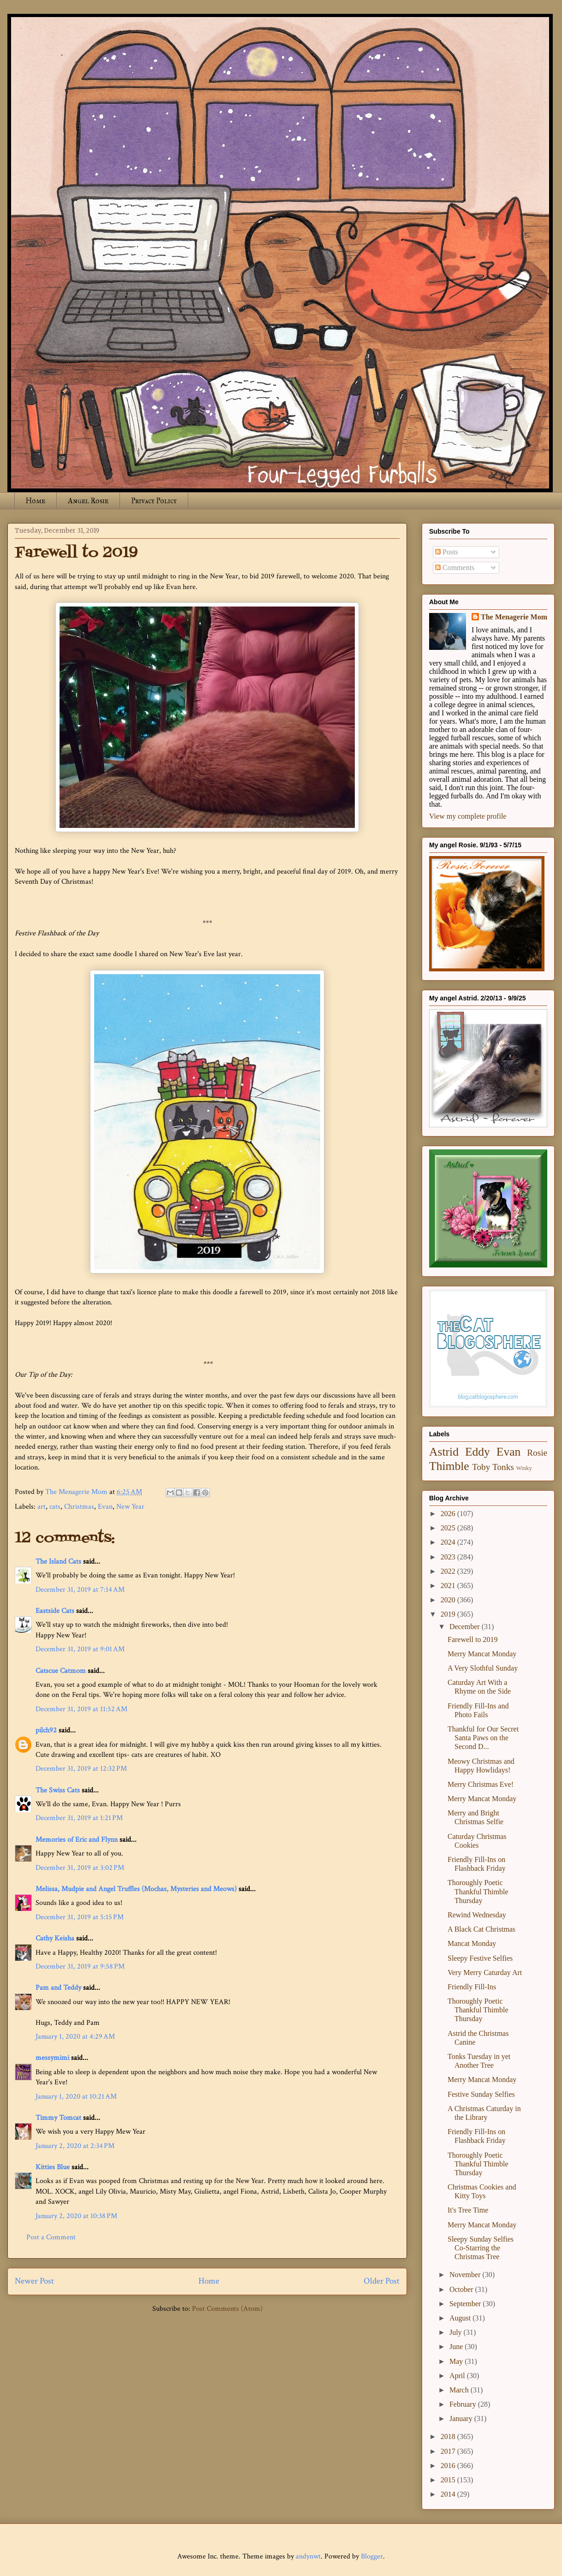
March (460, 2390)
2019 (449, 1614)
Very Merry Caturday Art (485, 1972)
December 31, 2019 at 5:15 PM (80, 1917)
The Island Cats (58, 1561)
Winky (524, 1468)
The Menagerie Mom (514, 617)
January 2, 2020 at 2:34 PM (75, 2146)
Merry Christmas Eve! (481, 1784)
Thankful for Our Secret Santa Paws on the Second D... (483, 1737)
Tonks (503, 1467)
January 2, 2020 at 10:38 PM (76, 2216)
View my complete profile (467, 816)
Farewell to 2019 (472, 1639)
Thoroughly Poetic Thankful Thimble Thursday (478, 1891)
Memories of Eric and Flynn (77, 1839)
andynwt (308, 2556)
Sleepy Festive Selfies (480, 1958)
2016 (449, 2465)
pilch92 (46, 1730)
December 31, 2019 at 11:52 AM (81, 1709)
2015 (449, 2480)
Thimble (449, 1466)
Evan (105, 1506)
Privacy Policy (154, 500)
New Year (130, 1506)
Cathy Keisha (55, 1938)
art (41, 1506)
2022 (449, 1571)
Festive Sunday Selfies (481, 2094)
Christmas (79, 1506)
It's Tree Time (468, 2210)
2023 (449, 1557)
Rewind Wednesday (477, 1915)
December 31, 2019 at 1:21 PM (79, 1818)
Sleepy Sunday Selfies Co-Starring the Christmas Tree (481, 2248)
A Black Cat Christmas (481, 1929)
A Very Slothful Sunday (483, 1668)
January (461, 2418)
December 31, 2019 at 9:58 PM (80, 1966)
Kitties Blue (53, 2167)
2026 (449, 1513)
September (466, 2304)
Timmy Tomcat (58, 2118)
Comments (454, 567)
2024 (449, 1542)
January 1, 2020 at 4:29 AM (75, 2036)
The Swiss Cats (58, 1790)
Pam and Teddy (59, 1988)
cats (54, 1506)
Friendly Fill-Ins (472, 1987)
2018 (449, 2436)
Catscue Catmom (61, 1671)
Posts (446, 552)
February (463, 2404)
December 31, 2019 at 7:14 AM (80, 1589)
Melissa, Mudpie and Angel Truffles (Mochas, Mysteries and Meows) (136, 1889)
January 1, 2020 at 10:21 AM (76, 2096)
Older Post (382, 2281)
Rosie (537, 1453)
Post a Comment (51, 2237)
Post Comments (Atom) (227, 2309)
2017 (449, 2451)
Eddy (477, 1451)
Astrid (444, 1451)
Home (35, 500)
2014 (449, 2494)
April (458, 2376)
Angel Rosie (88, 500)
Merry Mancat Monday (482, 1654)
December (465, 1626)
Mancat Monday (472, 1943)
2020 (449, 1600)
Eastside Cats (55, 1611)
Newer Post (34, 2281)
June (457, 2346)
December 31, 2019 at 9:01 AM (80, 1649)
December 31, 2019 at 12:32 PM (81, 1768)
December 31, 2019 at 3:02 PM (80, 1868)
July (456, 2332)
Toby (481, 1467)
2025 (449, 1528)
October (462, 2289)
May (457, 2361)
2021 (449, 1585)
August (460, 2318)
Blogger (372, 2556)
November (466, 2275)
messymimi (52, 2058)
